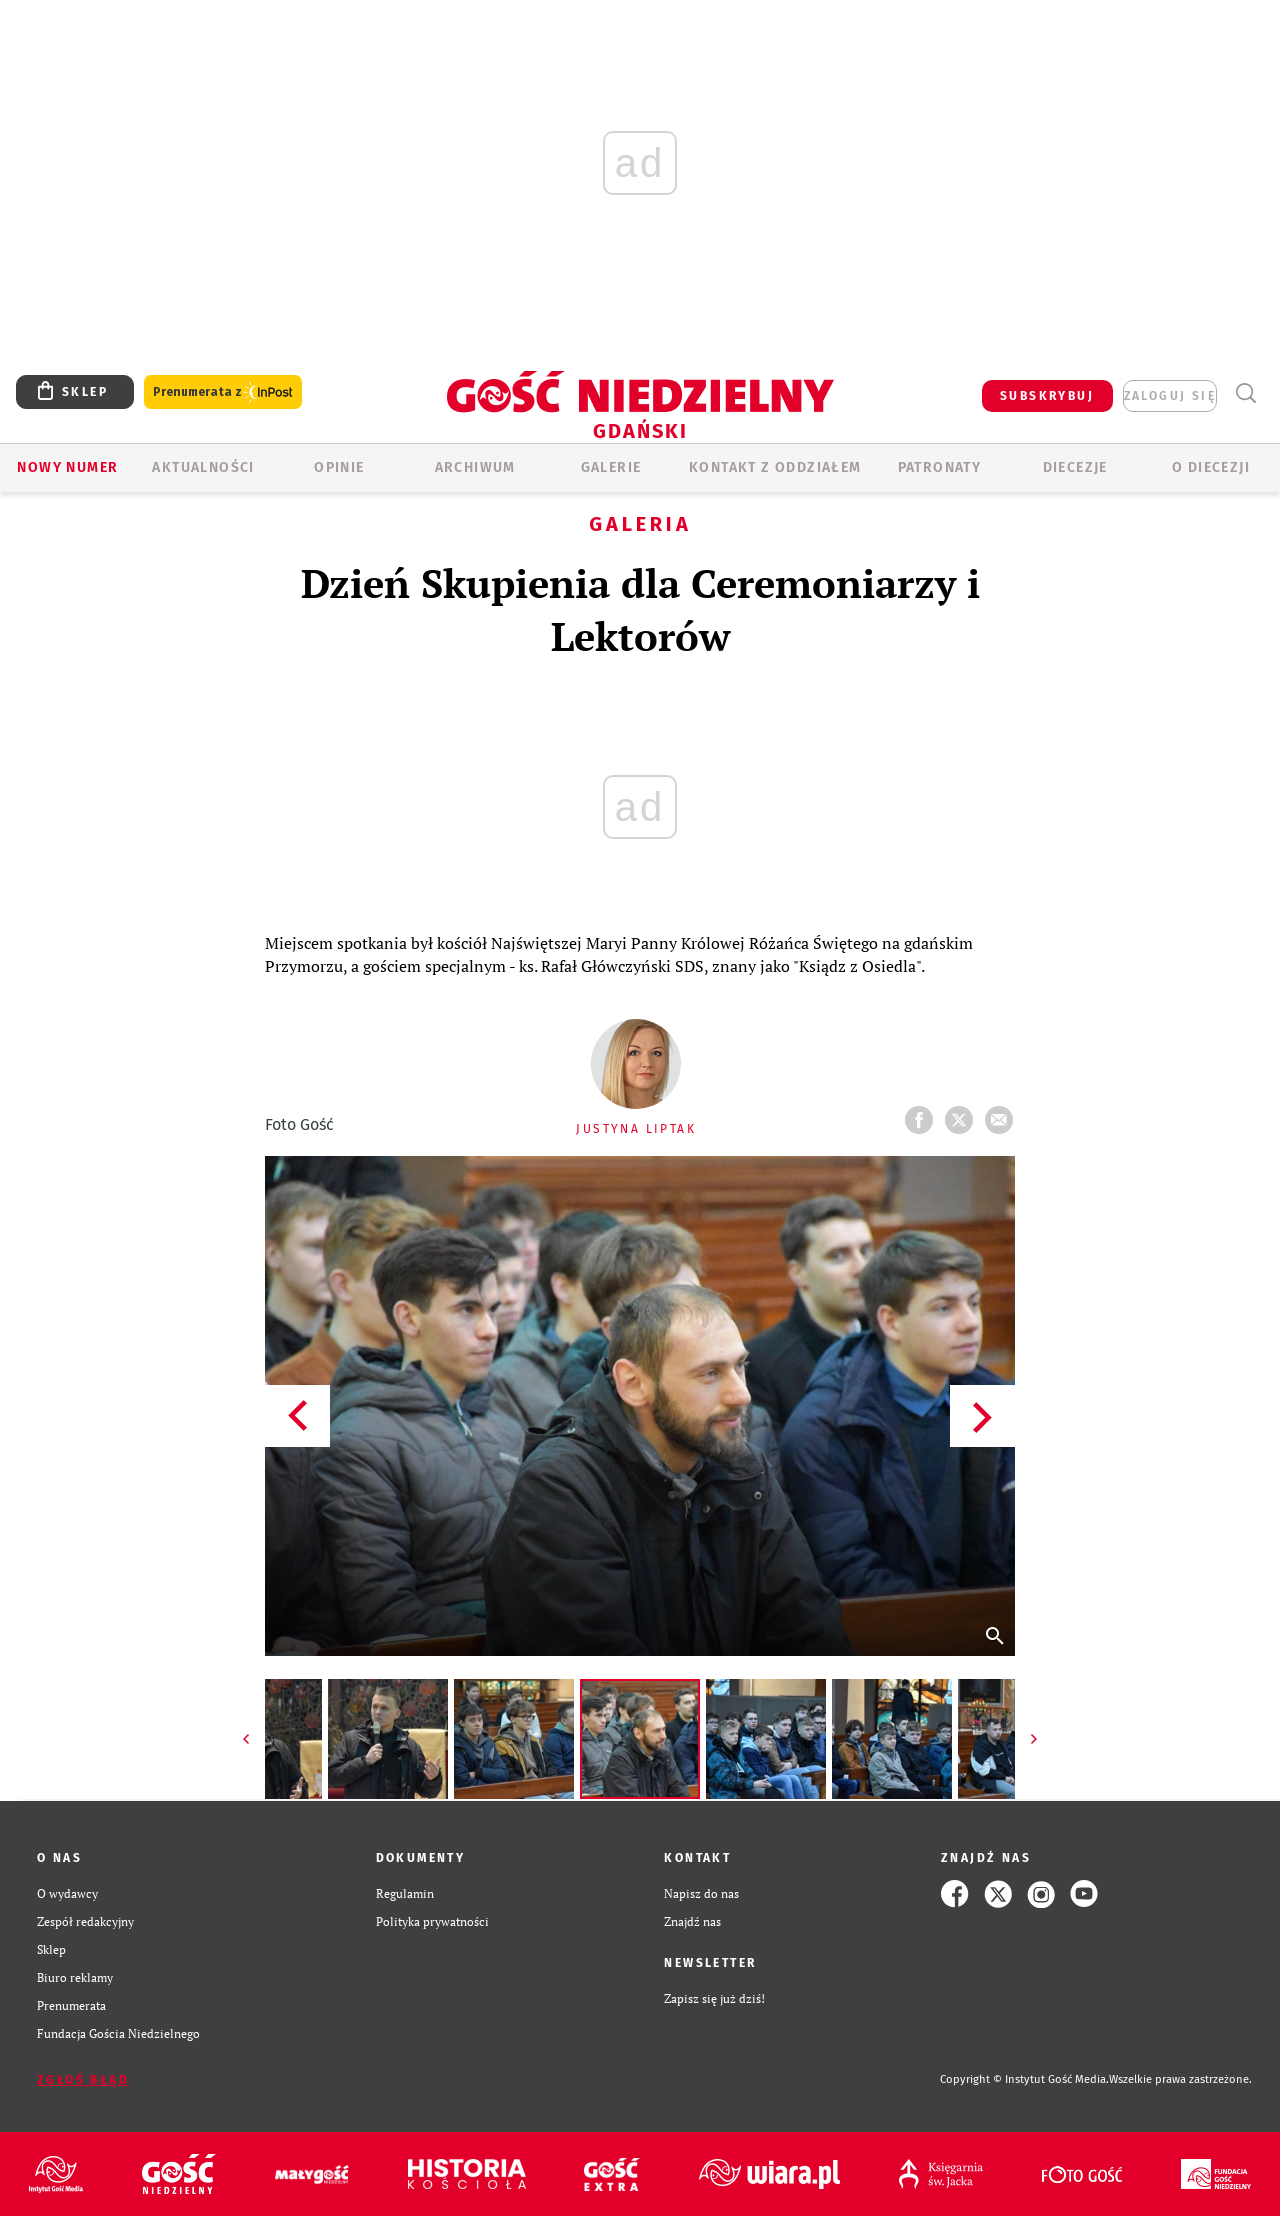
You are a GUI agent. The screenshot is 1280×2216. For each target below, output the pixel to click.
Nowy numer (67, 467)
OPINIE (339, 467)
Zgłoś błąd (83, 2080)
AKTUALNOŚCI (203, 467)
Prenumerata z (223, 392)
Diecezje (1075, 467)
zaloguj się (1170, 396)
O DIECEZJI (1211, 467)
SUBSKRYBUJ (1047, 396)
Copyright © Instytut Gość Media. (1024, 2079)
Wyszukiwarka (1245, 393)
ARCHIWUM (475, 467)
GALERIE (611, 467)
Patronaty (940, 467)
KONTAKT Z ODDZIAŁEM (775, 467)
